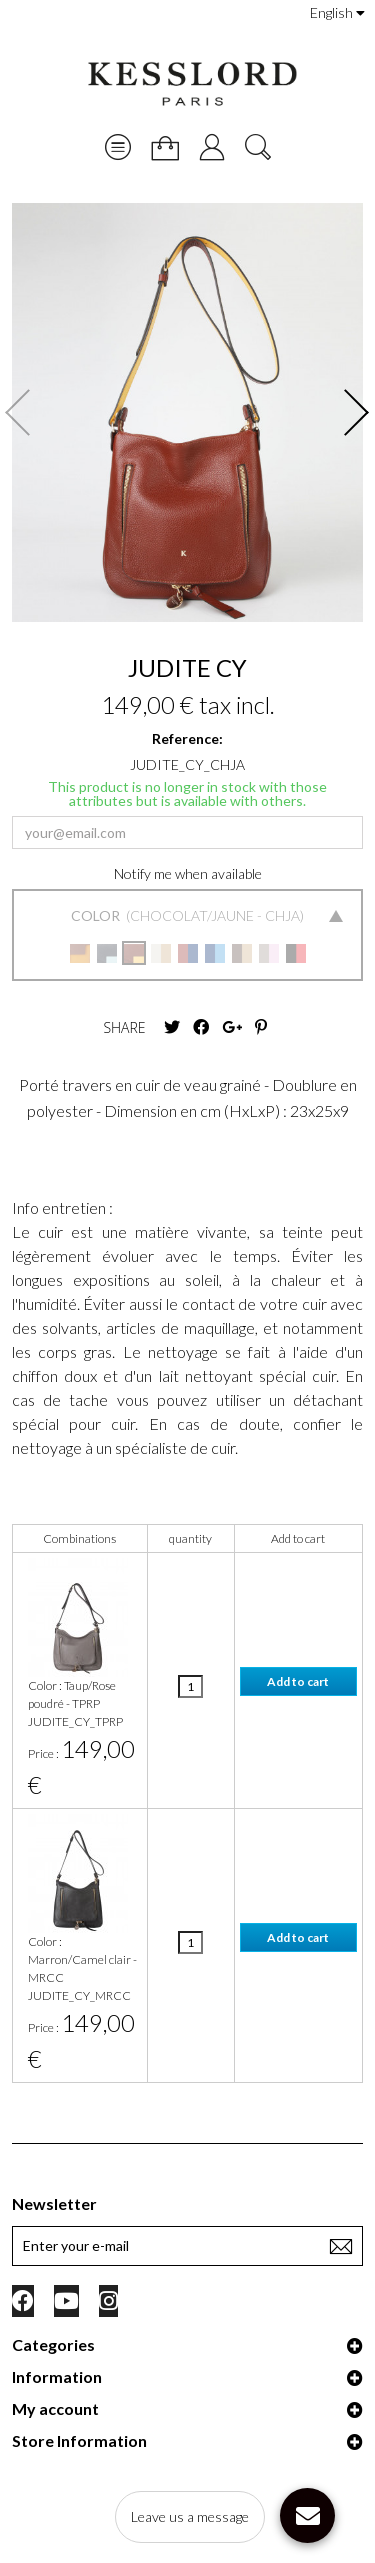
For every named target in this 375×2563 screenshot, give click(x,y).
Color (97, 915)
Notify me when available (188, 873)
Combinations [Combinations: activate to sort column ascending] (79, 1538)
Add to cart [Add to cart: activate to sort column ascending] (298, 1538)
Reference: (187, 738)
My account (55, 2408)
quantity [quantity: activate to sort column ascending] (190, 1538)
